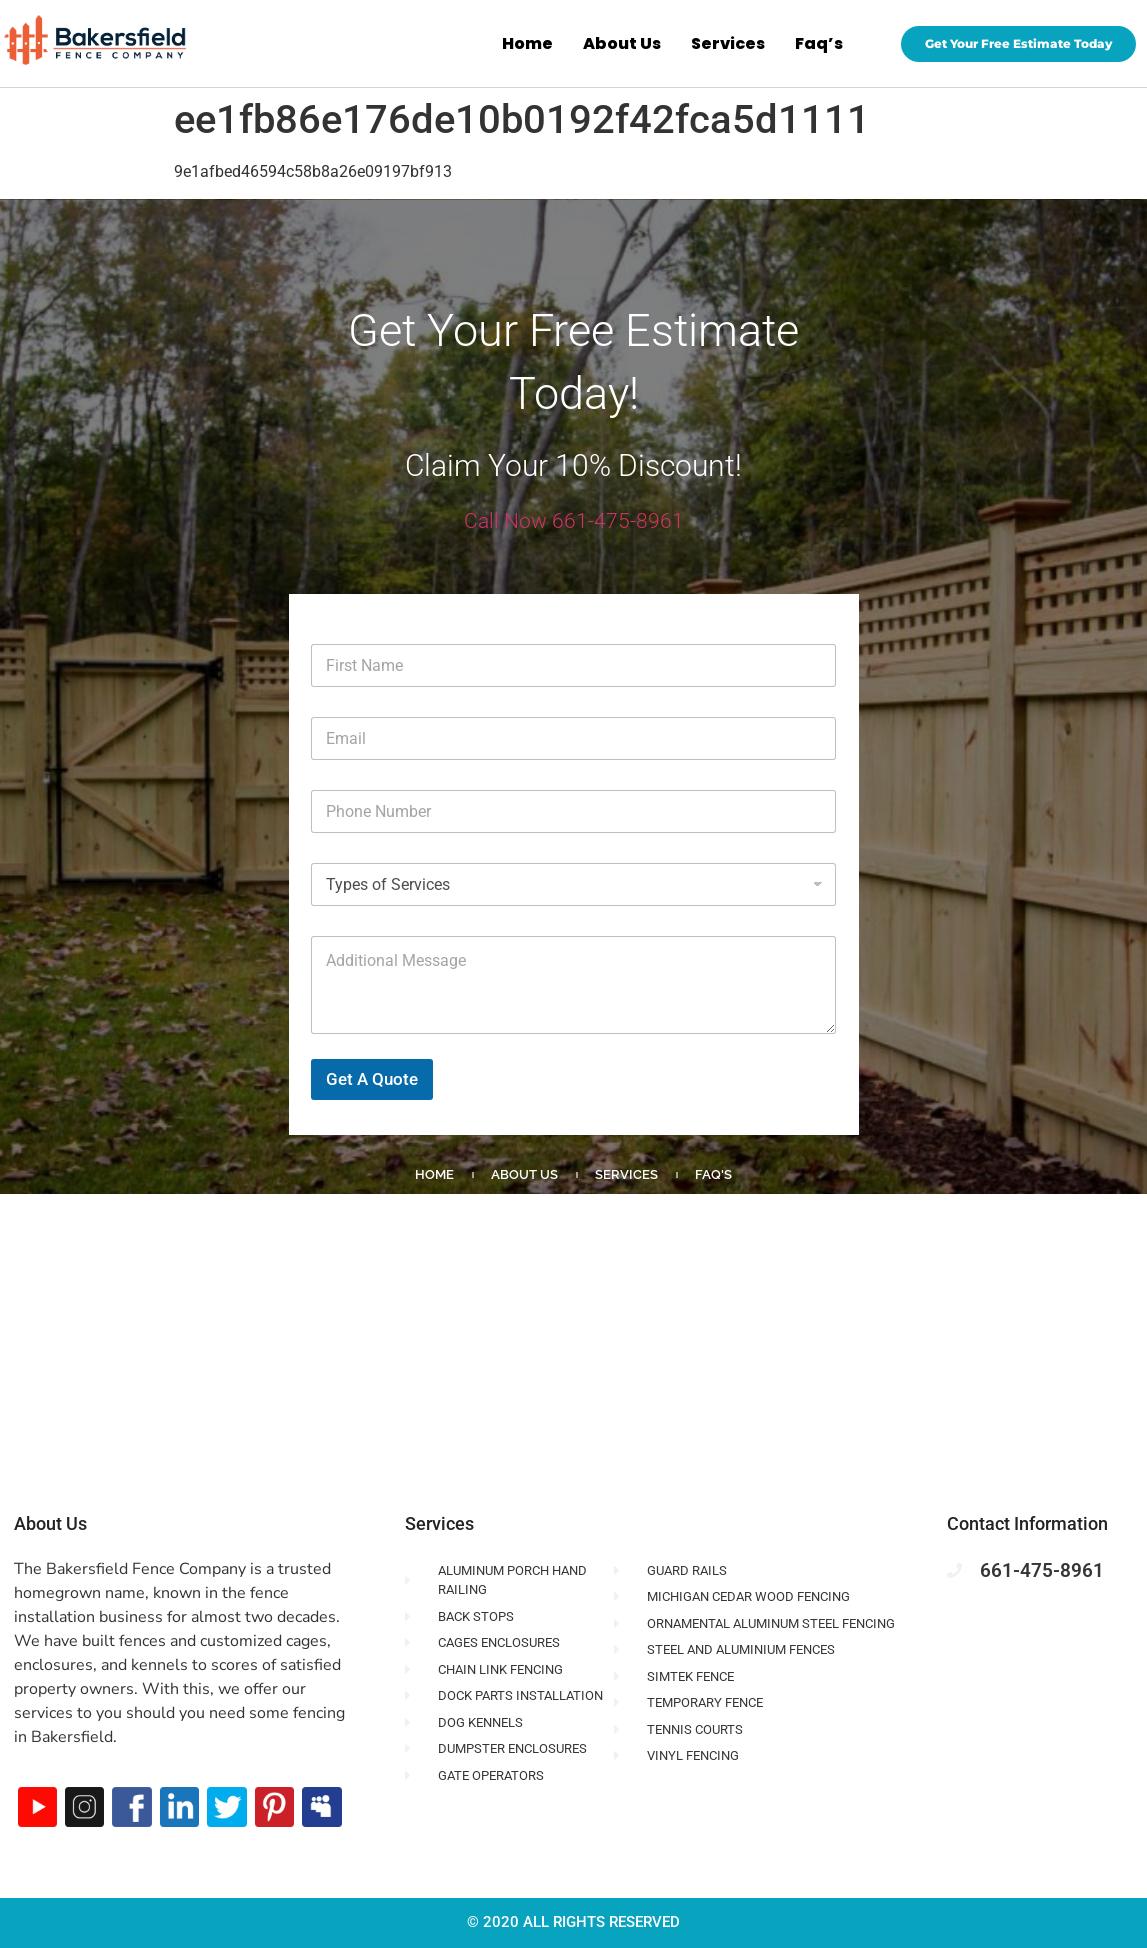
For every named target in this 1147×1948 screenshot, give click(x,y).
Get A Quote (372, 1079)
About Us (622, 43)
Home (527, 43)
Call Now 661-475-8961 (574, 521)
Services (728, 43)
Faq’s (819, 43)
